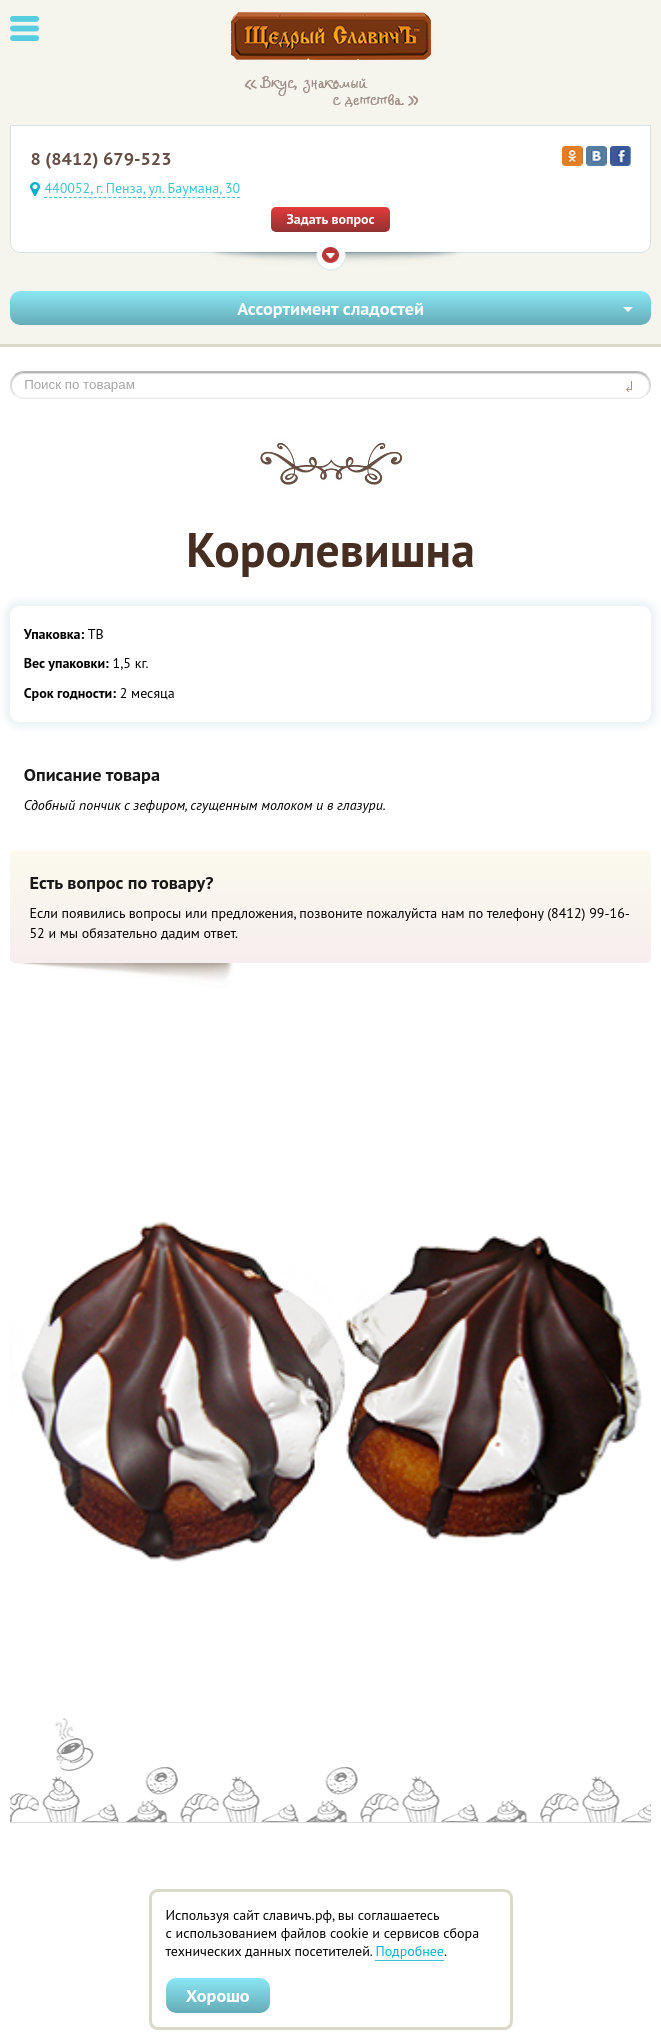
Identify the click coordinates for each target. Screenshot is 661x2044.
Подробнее (409, 1951)
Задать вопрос (330, 219)
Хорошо (218, 1995)
